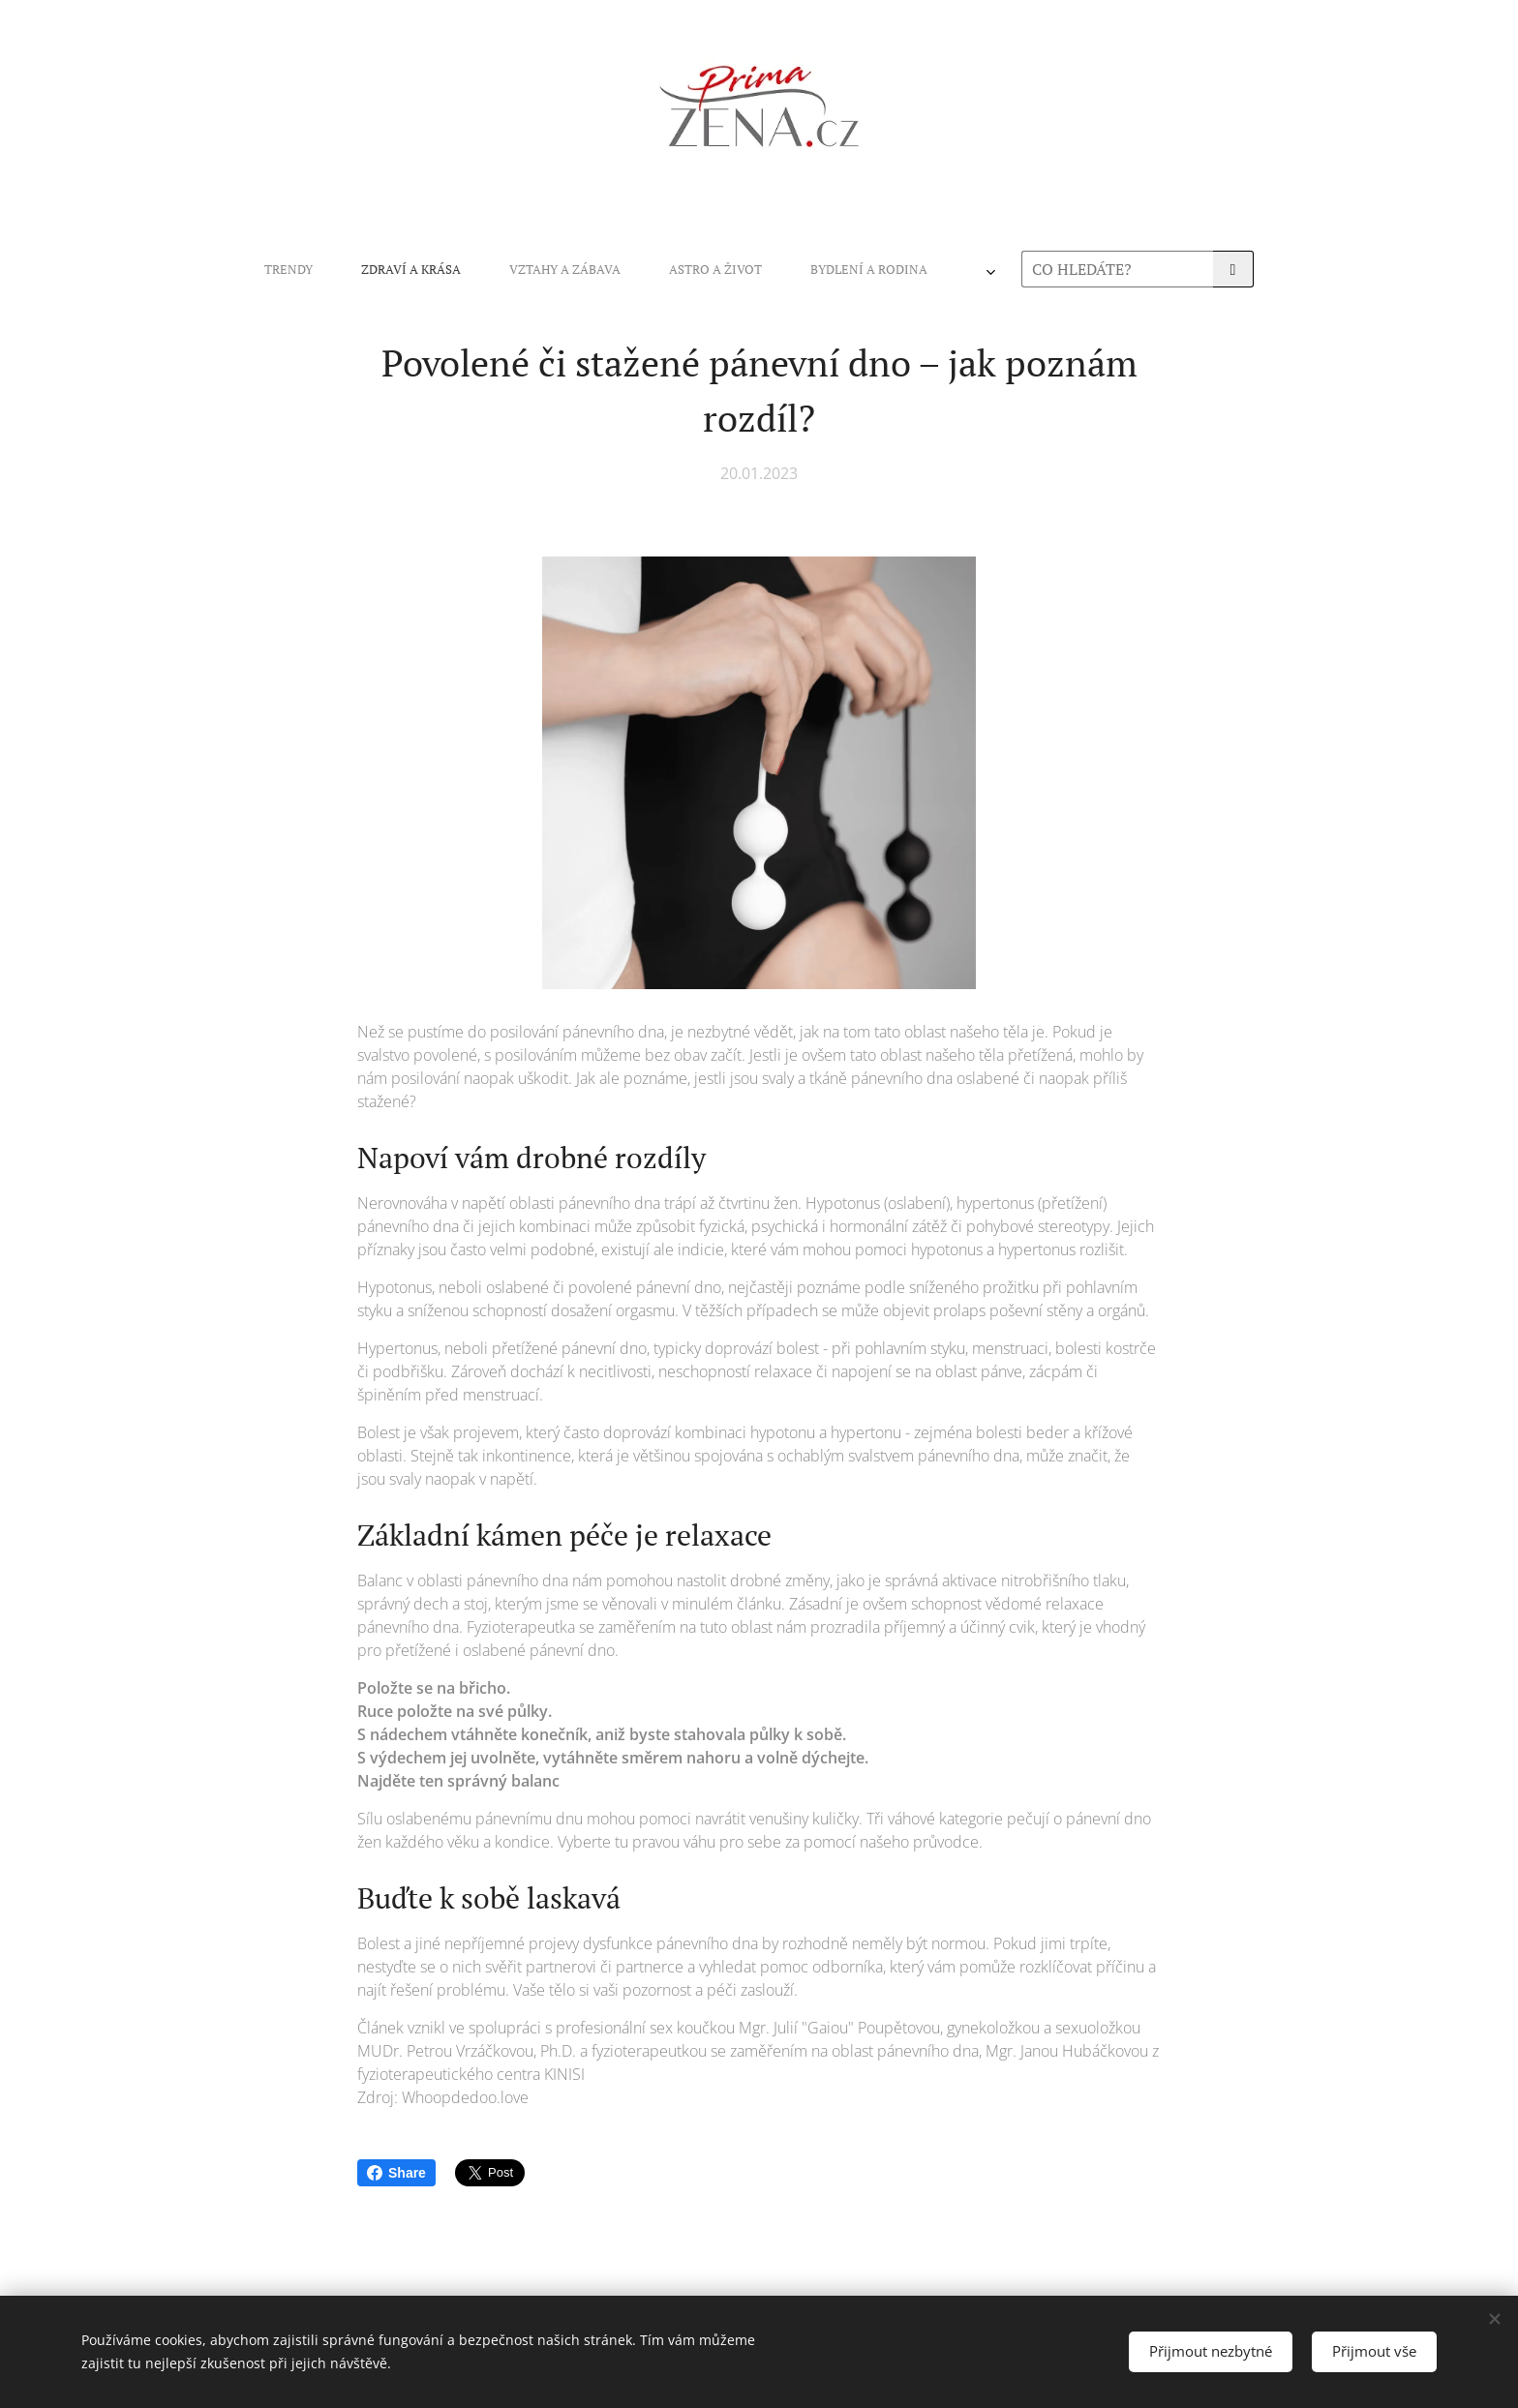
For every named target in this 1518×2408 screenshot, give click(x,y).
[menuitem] (500, 269)
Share (396, 2173)
